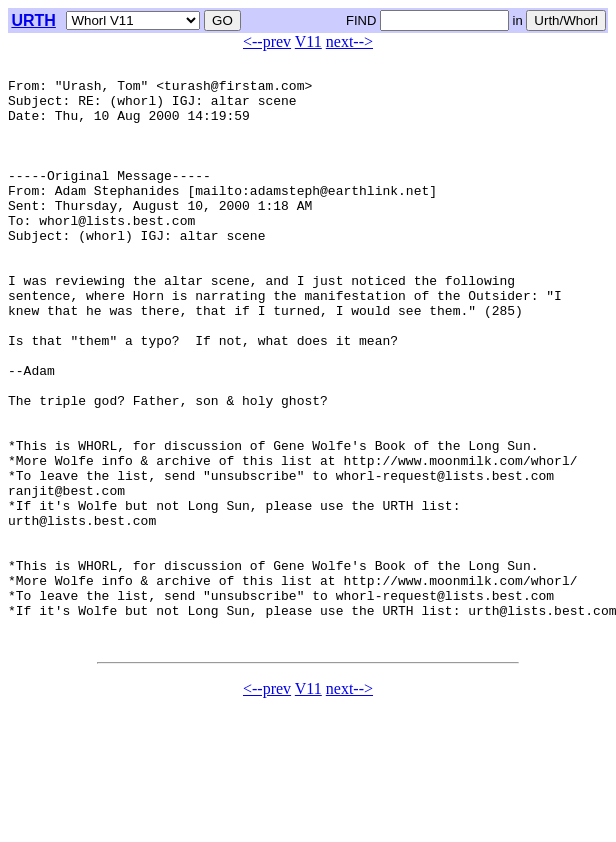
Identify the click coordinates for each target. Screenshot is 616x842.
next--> (349, 41)
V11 (308, 41)
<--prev (267, 41)
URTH (33, 20)
